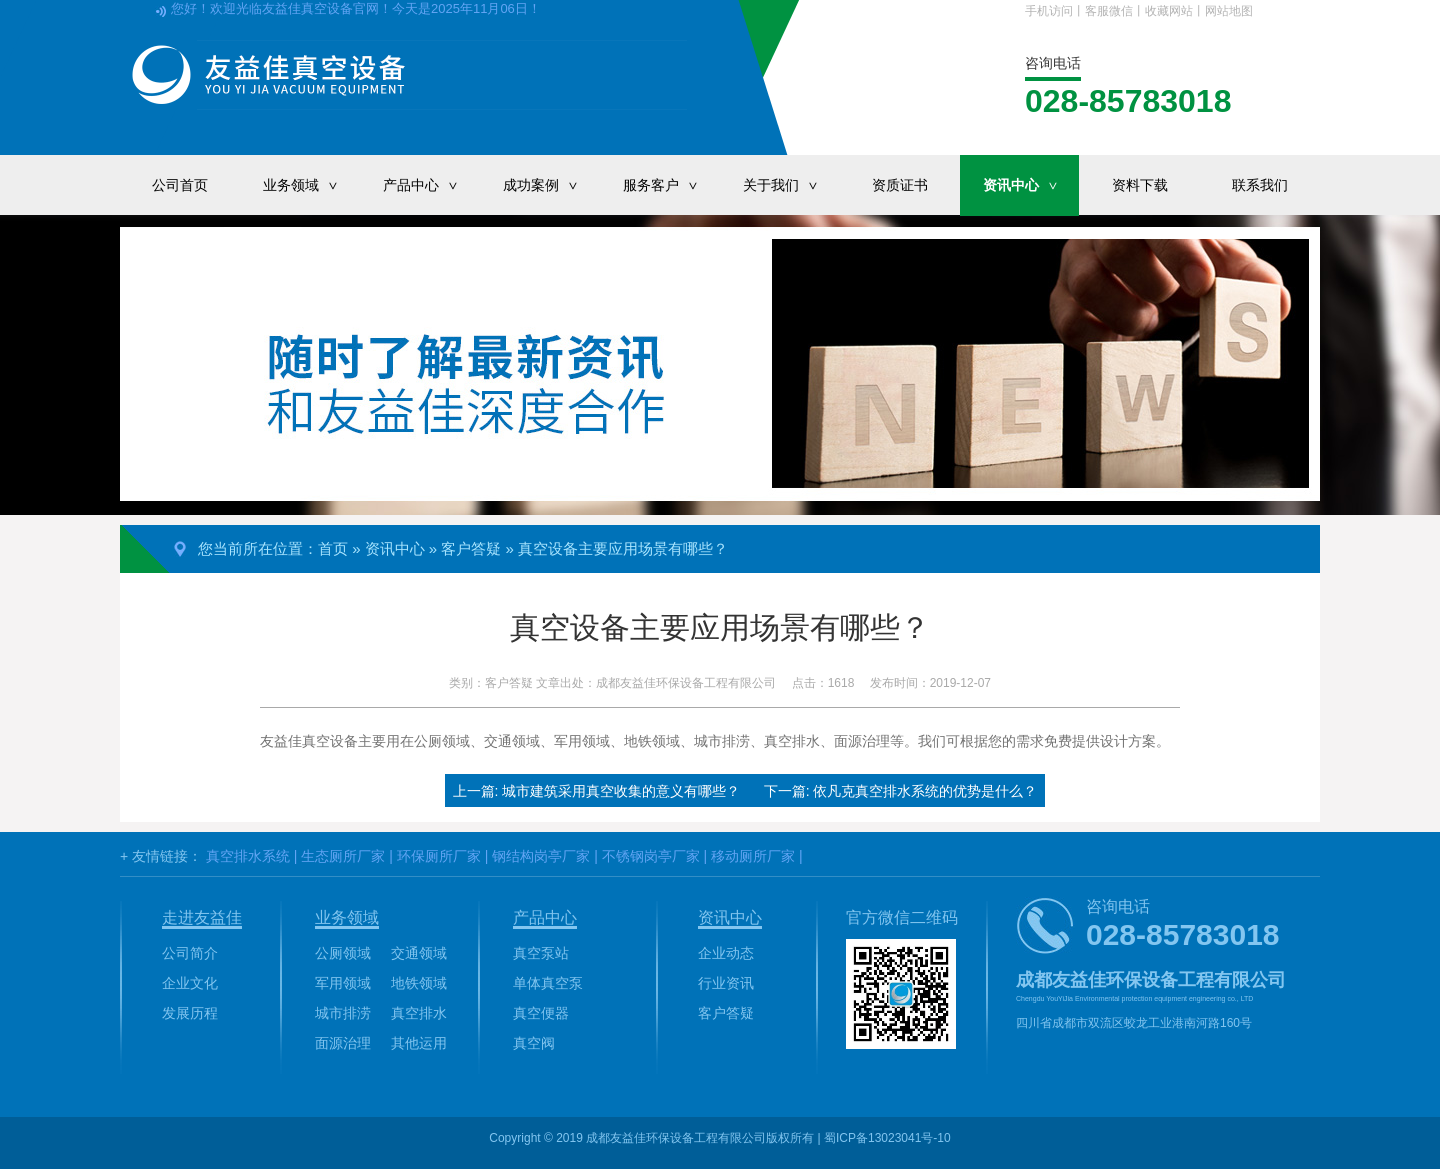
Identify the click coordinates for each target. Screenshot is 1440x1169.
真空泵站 (541, 953)
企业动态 (726, 953)
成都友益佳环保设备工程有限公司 (686, 683)
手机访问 (1049, 11)
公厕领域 (343, 953)
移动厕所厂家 (753, 856)
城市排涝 (343, 1013)
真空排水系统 (248, 856)
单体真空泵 (548, 983)
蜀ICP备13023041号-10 (887, 1138)
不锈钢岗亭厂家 (651, 856)
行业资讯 (726, 983)
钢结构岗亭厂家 (541, 856)
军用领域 (343, 983)
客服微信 (1109, 11)
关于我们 (791, 185)
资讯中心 (1031, 185)
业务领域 (311, 185)
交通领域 (419, 953)
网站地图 (1229, 11)
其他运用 (419, 1043)
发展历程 (190, 1013)
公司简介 (190, 953)
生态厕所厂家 (343, 856)
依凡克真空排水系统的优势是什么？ (925, 791)
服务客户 (671, 185)
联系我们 (1260, 185)
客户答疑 (471, 548)
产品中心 (431, 185)
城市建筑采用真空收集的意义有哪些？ (621, 791)
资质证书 (900, 185)
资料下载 (1140, 185)
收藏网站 (1169, 11)
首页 (333, 548)
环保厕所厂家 (439, 856)
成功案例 (551, 185)
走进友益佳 (202, 917)
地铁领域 (419, 983)
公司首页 (180, 185)
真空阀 (534, 1043)
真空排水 (419, 1013)
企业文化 (190, 983)
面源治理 (343, 1043)
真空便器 (541, 1013)
